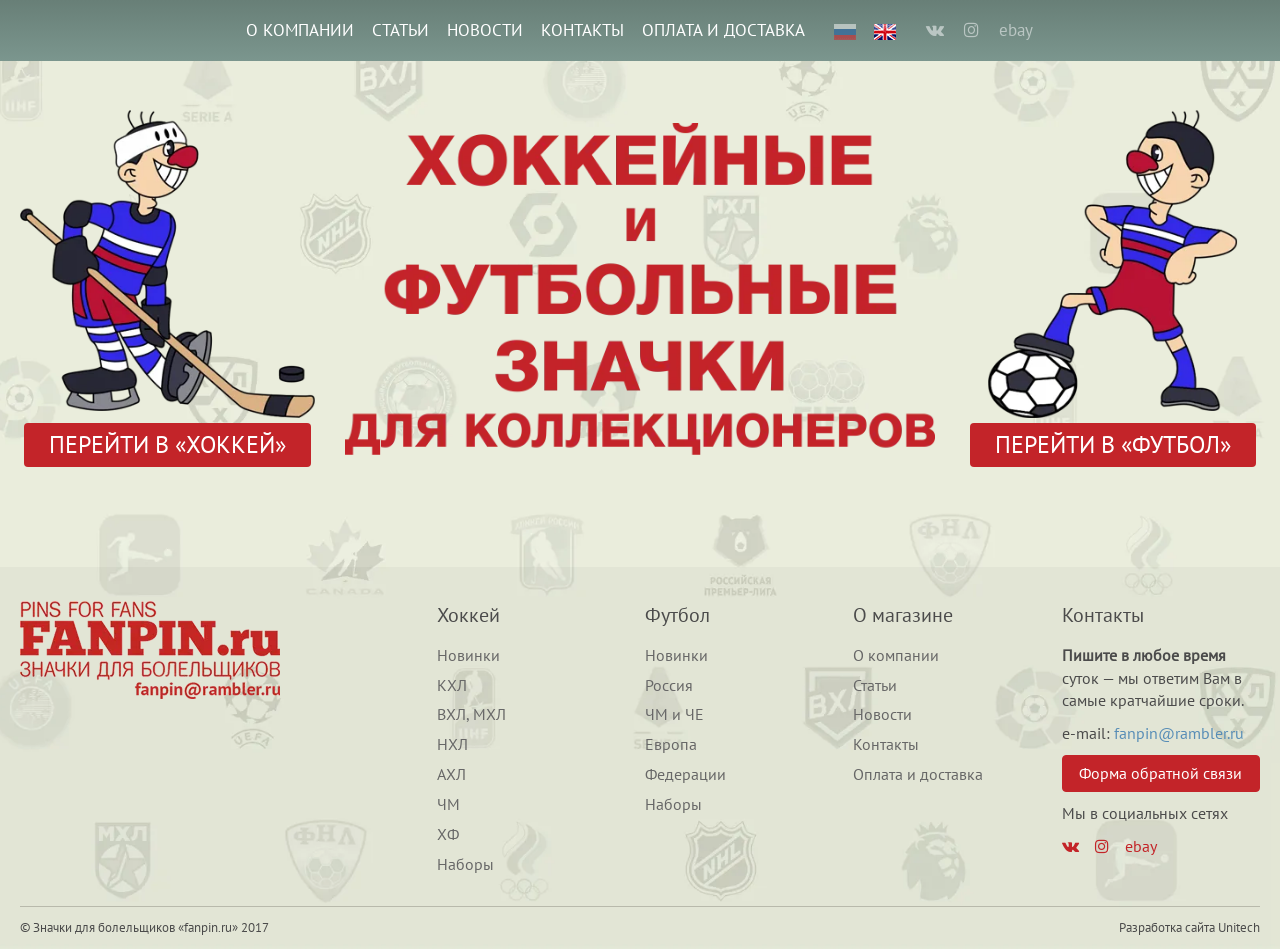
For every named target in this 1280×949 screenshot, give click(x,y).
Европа (671, 744)
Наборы (465, 864)
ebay (1016, 30)
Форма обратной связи (1160, 773)
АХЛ (451, 774)
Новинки (468, 655)
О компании (300, 30)
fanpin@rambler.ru (1179, 733)
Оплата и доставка (723, 30)
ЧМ (448, 804)
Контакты (582, 30)
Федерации (685, 774)
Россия (669, 685)
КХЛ (452, 685)
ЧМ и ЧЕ (674, 714)
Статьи (400, 30)
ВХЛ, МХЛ (471, 714)
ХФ (448, 834)
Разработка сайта (1167, 927)
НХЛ (452, 744)
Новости (485, 30)
